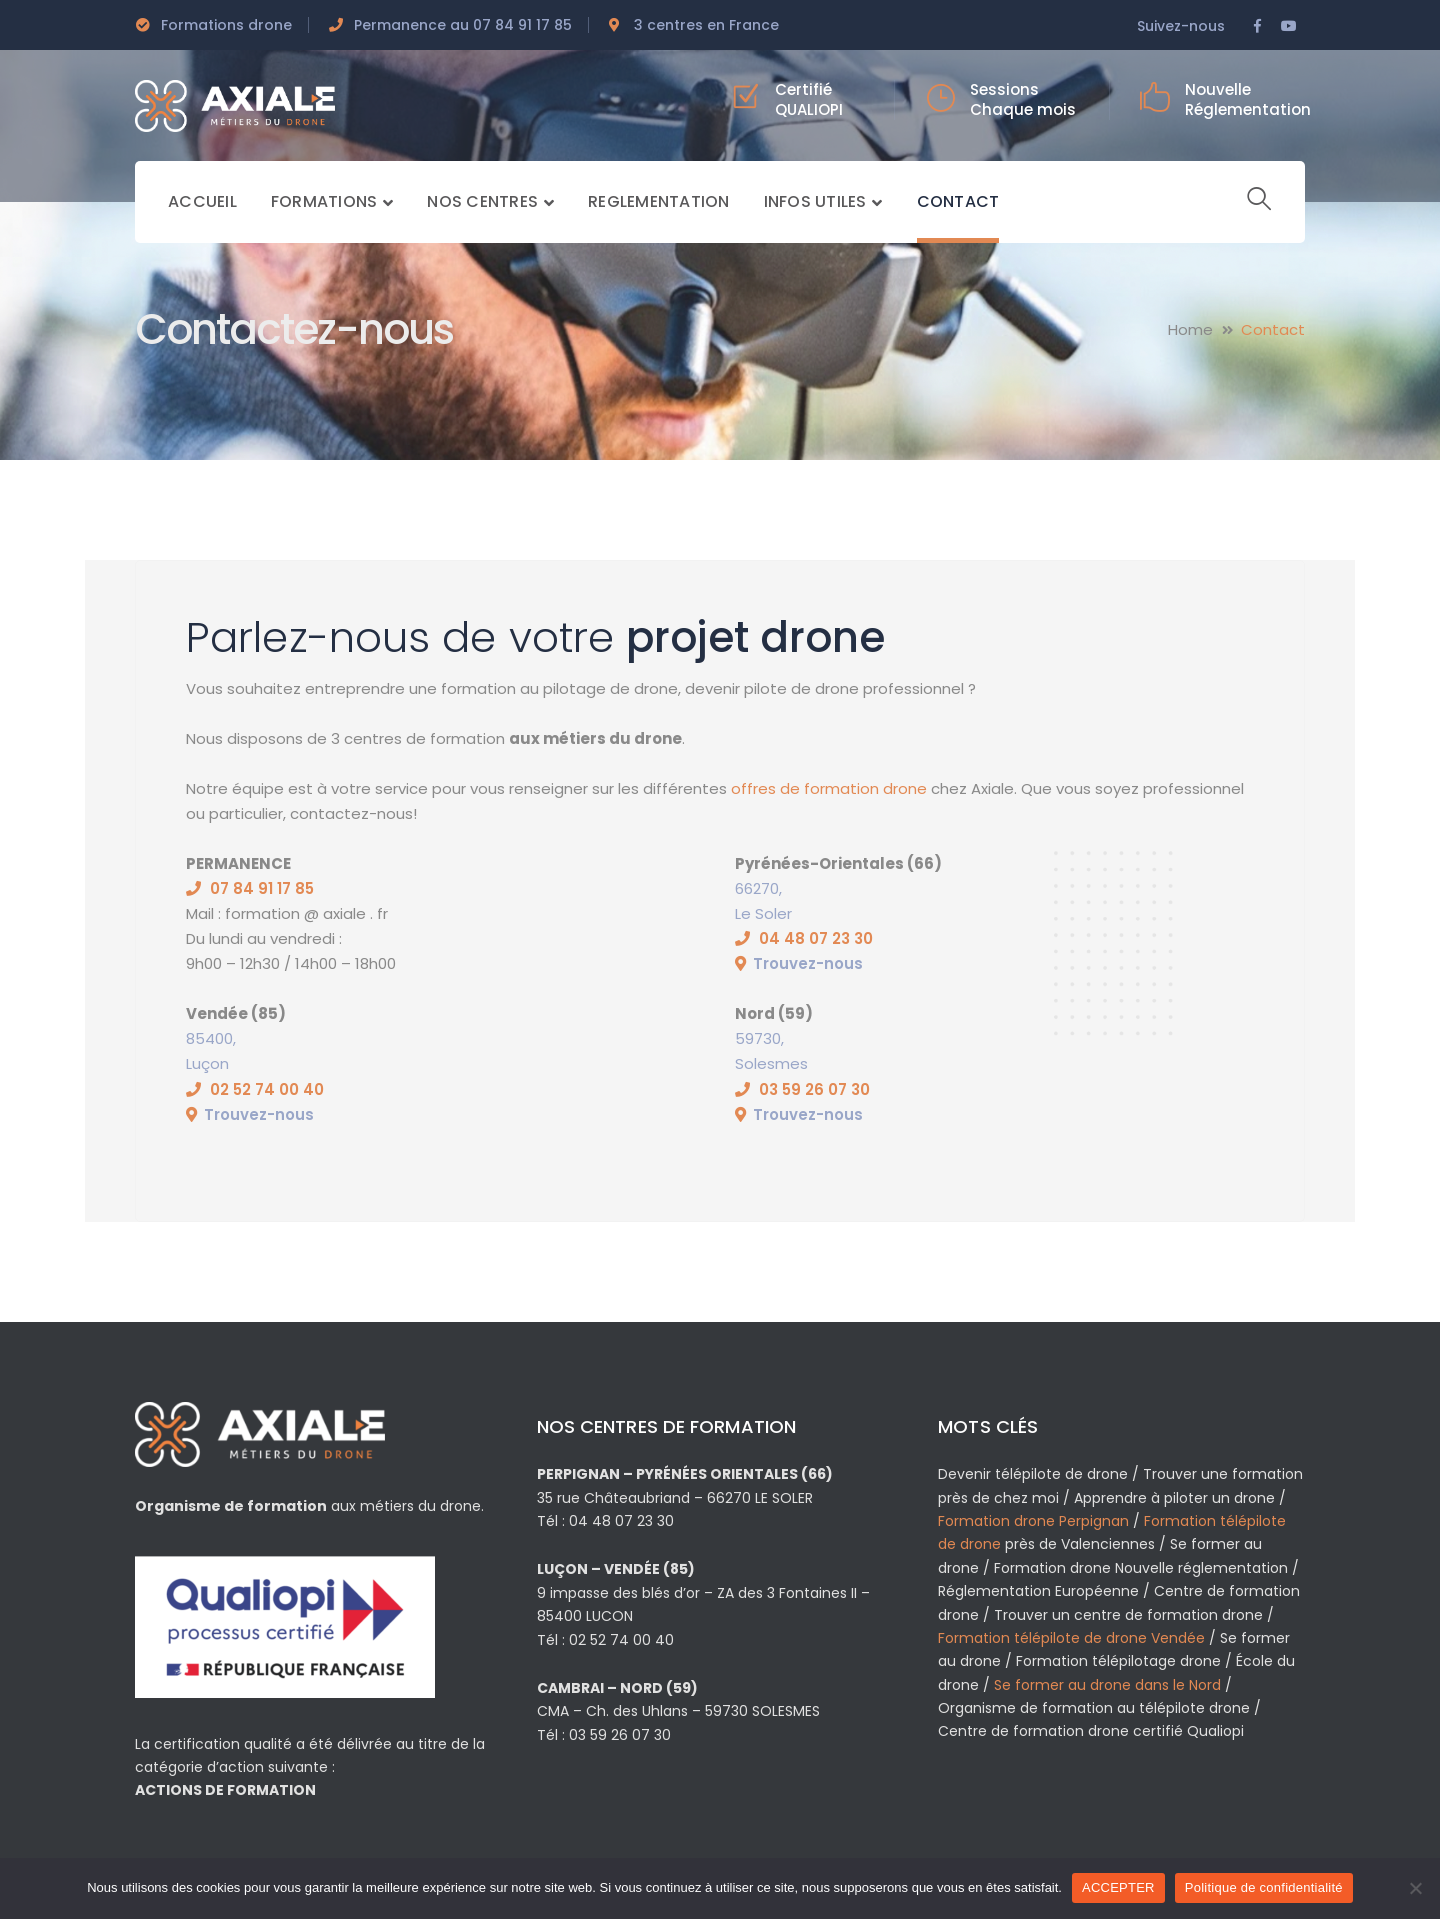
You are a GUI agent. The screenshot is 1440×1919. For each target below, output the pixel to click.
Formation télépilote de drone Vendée (1071, 1638)
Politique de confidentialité (1264, 1887)
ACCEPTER (1118, 1887)
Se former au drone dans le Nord (1107, 1685)
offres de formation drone (829, 788)
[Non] (1415, 1888)
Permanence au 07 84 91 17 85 (463, 25)
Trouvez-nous (808, 963)
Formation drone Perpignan (1033, 1521)
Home (1190, 329)
